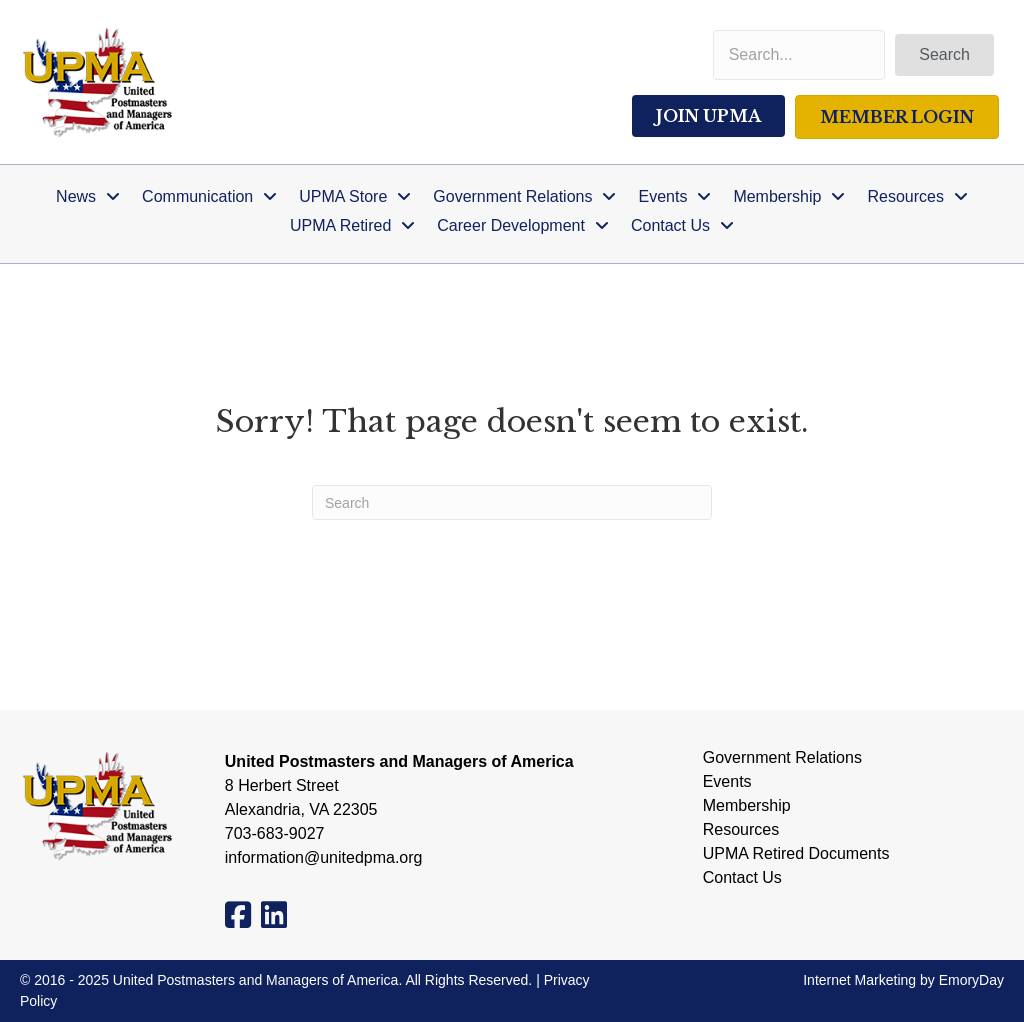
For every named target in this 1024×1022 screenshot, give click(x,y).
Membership (747, 806)
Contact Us (742, 878)
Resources (741, 830)
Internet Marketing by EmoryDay (903, 980)
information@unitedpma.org (324, 857)
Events (727, 782)
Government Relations (782, 758)
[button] (944, 55)
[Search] (512, 502)
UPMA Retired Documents (796, 854)
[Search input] (799, 55)
